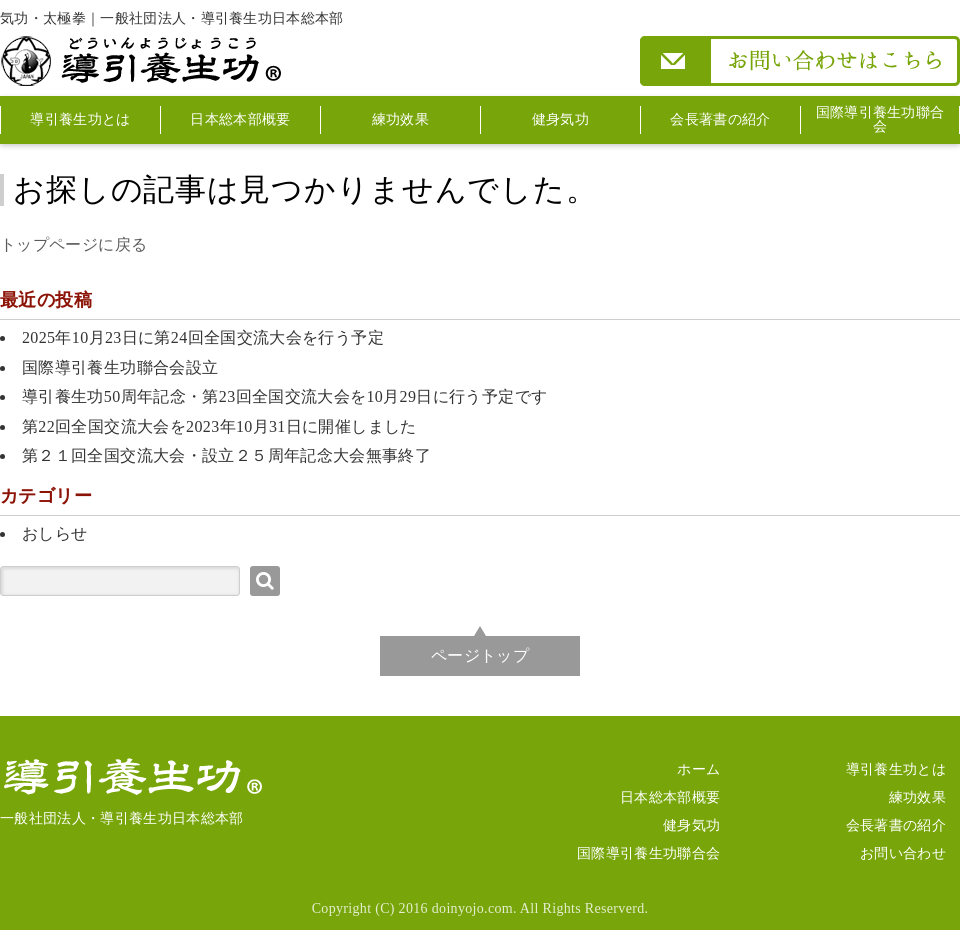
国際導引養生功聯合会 (880, 120)
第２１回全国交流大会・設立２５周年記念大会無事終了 (226, 455)
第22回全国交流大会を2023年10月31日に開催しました (219, 426)
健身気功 (560, 120)
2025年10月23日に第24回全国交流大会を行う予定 (203, 337)
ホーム (698, 769)
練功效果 (400, 120)
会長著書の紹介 (720, 120)
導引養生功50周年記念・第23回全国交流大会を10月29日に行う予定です (284, 396)
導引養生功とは (80, 120)
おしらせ (54, 533)
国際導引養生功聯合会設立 (120, 367)
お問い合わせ (903, 853)
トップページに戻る (73, 244)
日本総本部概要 (240, 120)
